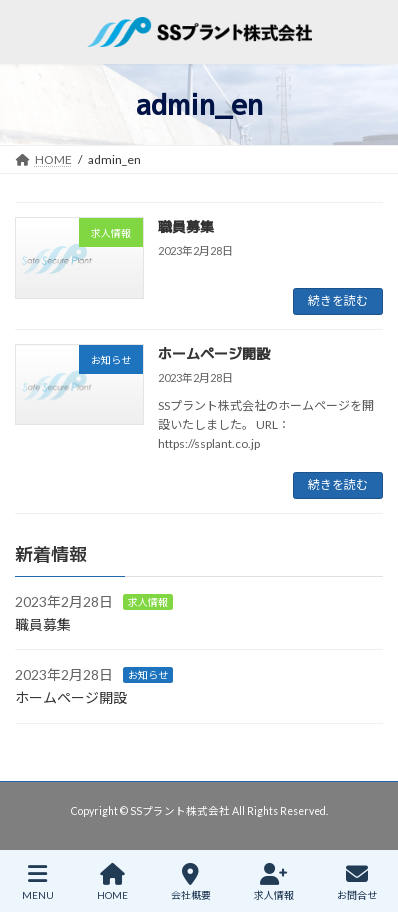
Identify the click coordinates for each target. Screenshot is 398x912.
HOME (112, 882)
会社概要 (191, 882)
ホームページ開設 (214, 353)
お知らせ (148, 675)
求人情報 (148, 602)
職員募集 (186, 226)
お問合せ (357, 882)
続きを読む (338, 300)
